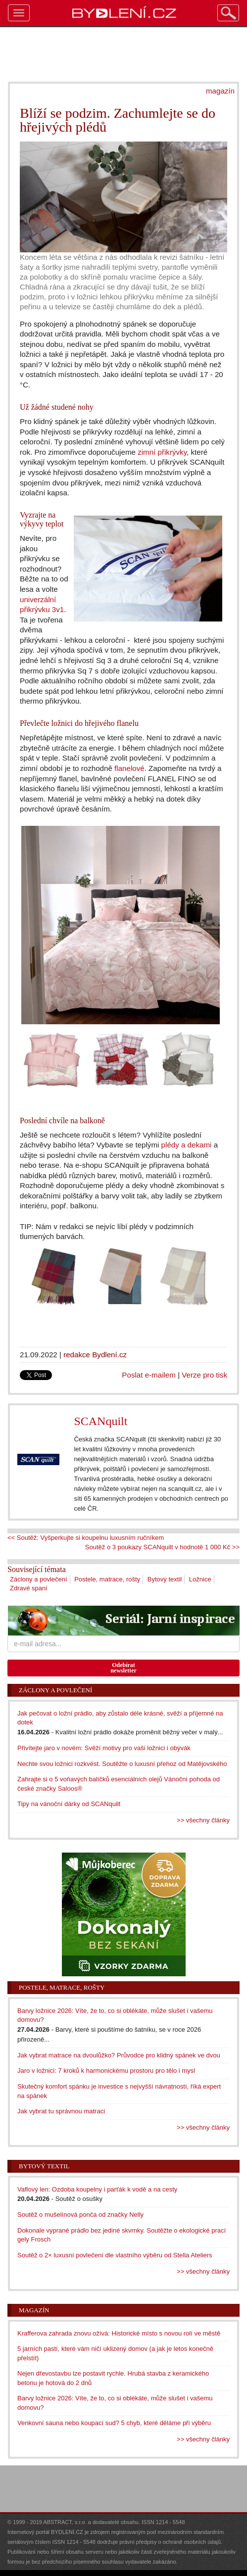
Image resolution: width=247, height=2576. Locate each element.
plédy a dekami (186, 1145)
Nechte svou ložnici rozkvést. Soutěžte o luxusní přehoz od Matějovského (122, 1763)
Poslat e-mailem (149, 1375)
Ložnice (200, 1579)
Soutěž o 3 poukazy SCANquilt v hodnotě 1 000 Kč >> (162, 1547)
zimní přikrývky (162, 452)
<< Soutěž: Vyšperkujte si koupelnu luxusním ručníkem (85, 1537)
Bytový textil (165, 1579)
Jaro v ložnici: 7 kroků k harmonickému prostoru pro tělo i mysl (106, 2070)
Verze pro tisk (204, 1375)
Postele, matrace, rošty (107, 1579)
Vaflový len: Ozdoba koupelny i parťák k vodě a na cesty (97, 2189)
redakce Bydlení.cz (95, 1354)
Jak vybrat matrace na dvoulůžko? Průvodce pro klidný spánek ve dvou (118, 2055)
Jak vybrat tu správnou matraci (61, 2111)
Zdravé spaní (29, 1588)
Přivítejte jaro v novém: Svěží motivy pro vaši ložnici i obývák (104, 1748)
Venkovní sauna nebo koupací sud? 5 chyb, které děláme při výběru (114, 2423)
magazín (220, 91)
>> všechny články (203, 1820)
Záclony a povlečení (38, 1579)
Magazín (34, 2310)
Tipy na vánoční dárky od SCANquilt (68, 1804)
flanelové (129, 768)
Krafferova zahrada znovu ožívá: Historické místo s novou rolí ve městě (118, 2333)
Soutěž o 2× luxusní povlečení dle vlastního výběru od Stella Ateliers (114, 2255)
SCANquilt (100, 1421)
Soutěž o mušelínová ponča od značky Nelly (80, 2214)
